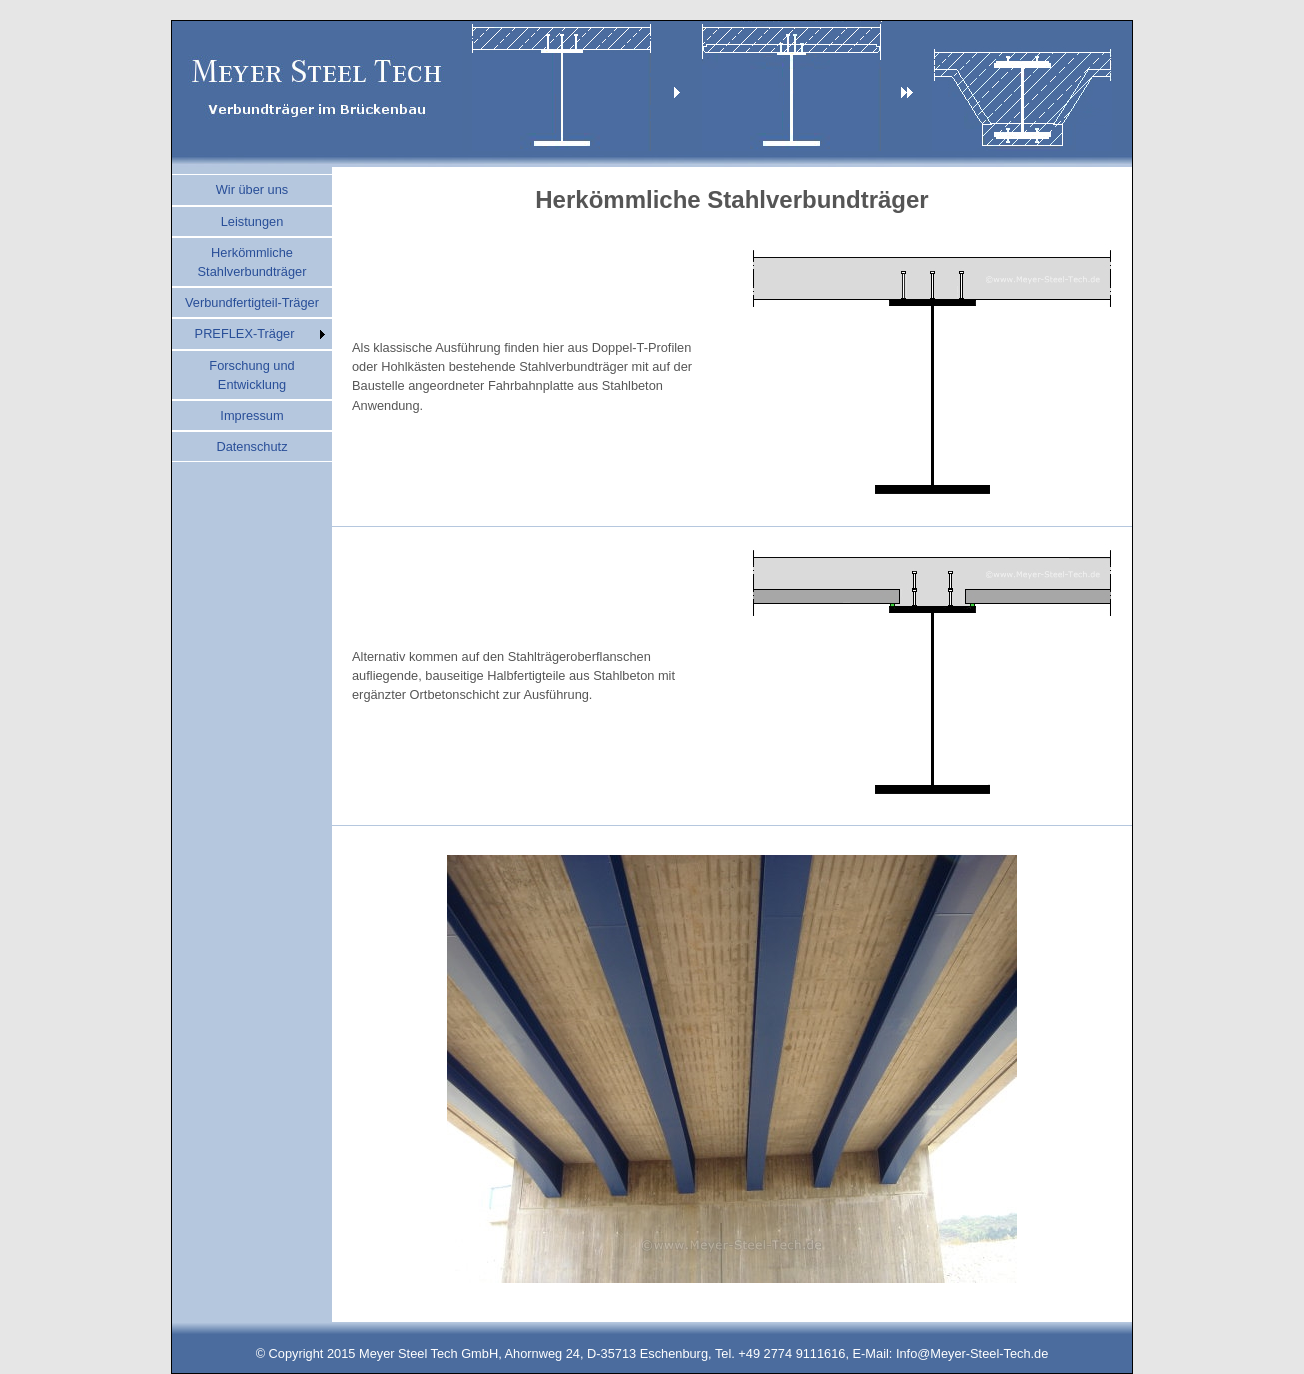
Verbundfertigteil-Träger (252, 302)
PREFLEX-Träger (245, 333)
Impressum (251, 415)
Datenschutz (251, 446)
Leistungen (252, 221)
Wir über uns (252, 189)
